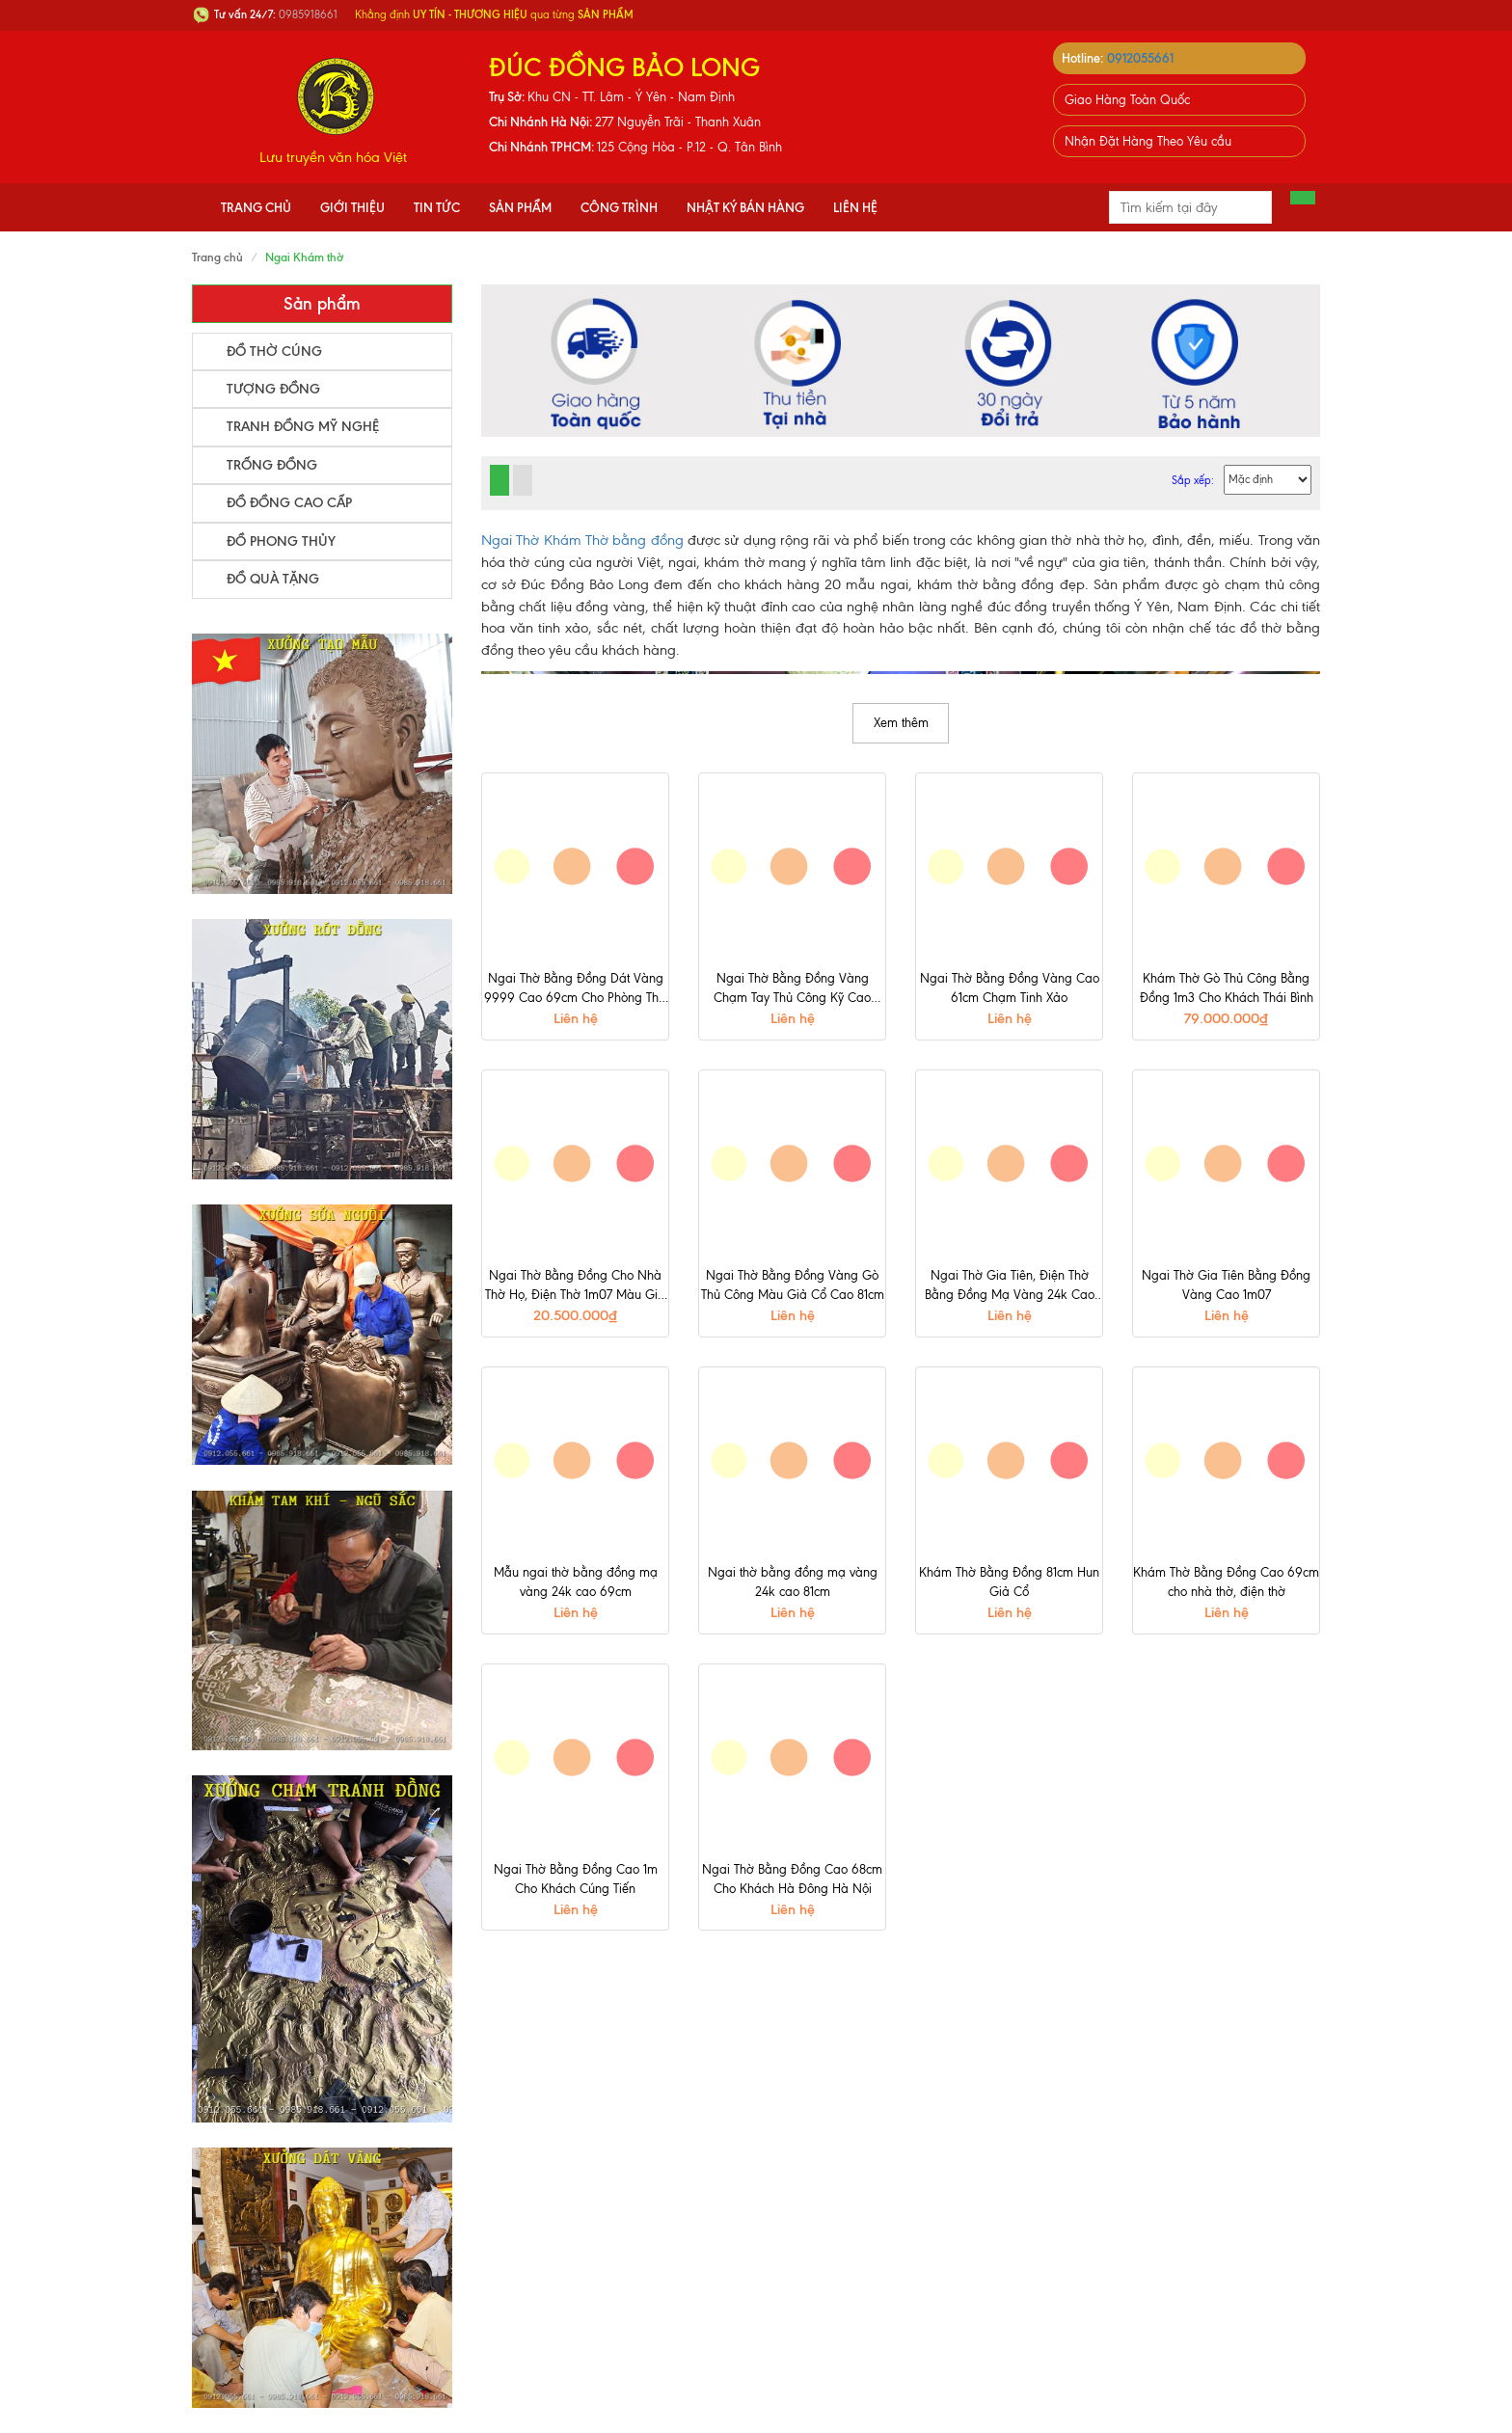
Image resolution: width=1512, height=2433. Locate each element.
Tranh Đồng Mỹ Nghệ (303, 427)
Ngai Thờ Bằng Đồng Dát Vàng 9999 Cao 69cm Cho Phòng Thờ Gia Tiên (575, 989)
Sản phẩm (520, 207)
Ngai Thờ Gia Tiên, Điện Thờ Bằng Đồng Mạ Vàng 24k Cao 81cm (1009, 1286)
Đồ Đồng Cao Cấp (289, 503)
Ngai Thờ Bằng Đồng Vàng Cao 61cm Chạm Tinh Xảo (1009, 988)
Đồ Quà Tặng (273, 579)
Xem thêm (901, 723)
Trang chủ (256, 207)
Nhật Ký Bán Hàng (745, 207)
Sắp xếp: (1193, 480)
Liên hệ (855, 207)
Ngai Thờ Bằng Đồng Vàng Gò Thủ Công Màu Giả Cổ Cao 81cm (792, 1285)
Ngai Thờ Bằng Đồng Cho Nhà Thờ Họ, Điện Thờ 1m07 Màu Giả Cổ (575, 1286)
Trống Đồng (272, 465)
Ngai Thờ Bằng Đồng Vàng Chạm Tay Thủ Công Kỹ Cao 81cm (792, 989)
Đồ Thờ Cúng (274, 351)
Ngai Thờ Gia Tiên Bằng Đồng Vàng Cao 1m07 (1226, 1285)
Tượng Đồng (273, 389)
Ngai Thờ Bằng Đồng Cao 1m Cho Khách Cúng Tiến (576, 1879)
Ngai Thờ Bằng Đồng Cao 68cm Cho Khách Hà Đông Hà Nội (792, 1879)
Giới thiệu (352, 207)
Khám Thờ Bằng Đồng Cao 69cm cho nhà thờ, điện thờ (1226, 1582)
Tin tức (437, 207)
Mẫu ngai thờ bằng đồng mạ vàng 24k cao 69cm (576, 1582)
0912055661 (1140, 58)
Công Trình (619, 207)
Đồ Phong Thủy (281, 541)
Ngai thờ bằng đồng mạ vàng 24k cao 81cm (793, 1582)
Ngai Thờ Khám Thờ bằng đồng (582, 540)
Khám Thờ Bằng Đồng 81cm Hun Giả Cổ (1009, 1582)
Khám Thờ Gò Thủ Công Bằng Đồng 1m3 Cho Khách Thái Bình (1226, 988)
